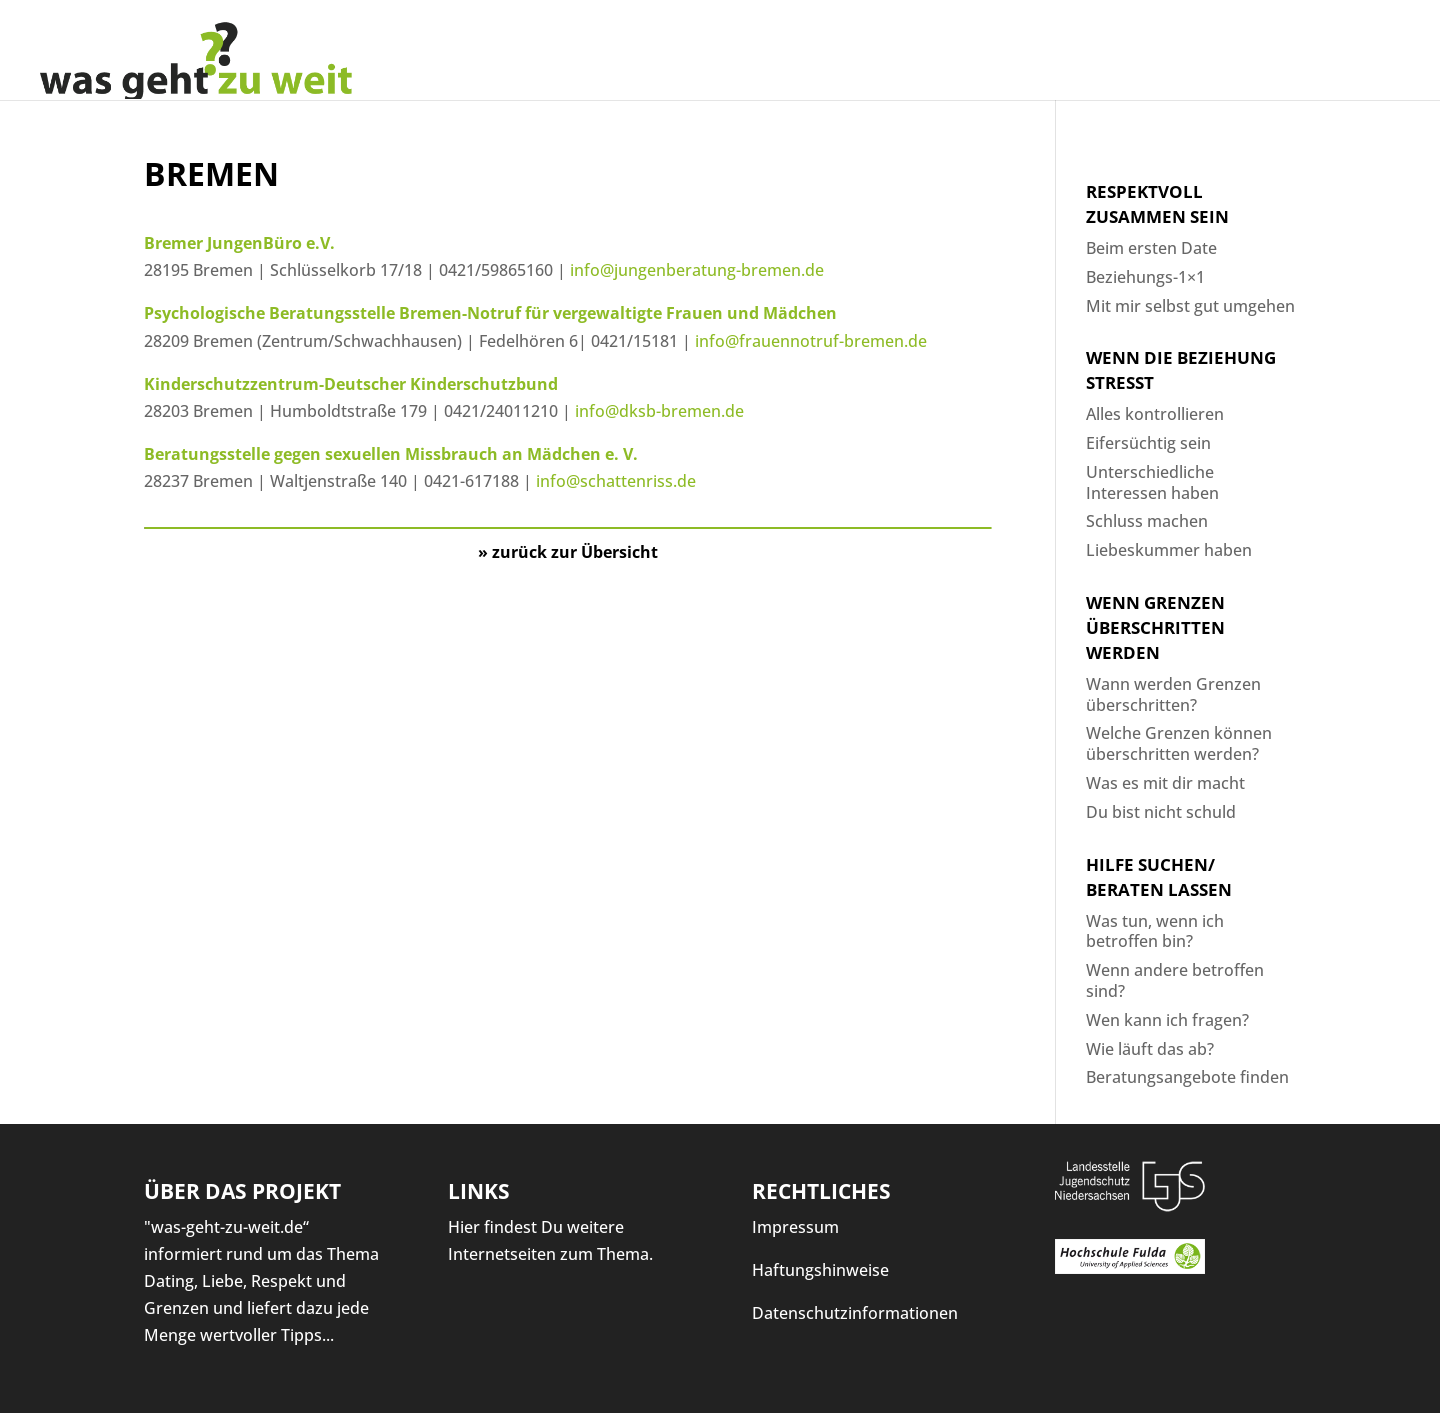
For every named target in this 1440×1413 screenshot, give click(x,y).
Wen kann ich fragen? (1167, 1020)
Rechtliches (821, 1191)
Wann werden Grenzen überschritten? (1173, 694)
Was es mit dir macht (1165, 783)
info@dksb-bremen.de (659, 411)
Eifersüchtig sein (1148, 443)
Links (479, 1191)
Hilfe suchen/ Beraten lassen (1159, 877)
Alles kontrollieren (1155, 414)
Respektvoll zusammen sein (1157, 204)
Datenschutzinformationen (855, 1313)
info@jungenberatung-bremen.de (697, 270)
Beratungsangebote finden (1187, 1077)
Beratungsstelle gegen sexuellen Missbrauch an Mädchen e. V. (391, 454)
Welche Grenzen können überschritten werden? (1179, 743)
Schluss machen (1147, 521)
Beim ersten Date (1151, 248)
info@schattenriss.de (620, 481)
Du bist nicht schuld (1161, 812)
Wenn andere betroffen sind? (1175, 980)
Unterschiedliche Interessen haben (1152, 482)
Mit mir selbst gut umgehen (1190, 306)
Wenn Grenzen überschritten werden (1155, 627)
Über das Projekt (242, 1191)
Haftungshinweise (820, 1270)
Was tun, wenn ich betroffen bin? (1155, 931)
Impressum (795, 1227)
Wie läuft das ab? (1150, 1049)
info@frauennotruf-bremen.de (811, 341)
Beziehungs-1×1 (1145, 277)
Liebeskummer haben (1169, 550)
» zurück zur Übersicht (568, 552)
